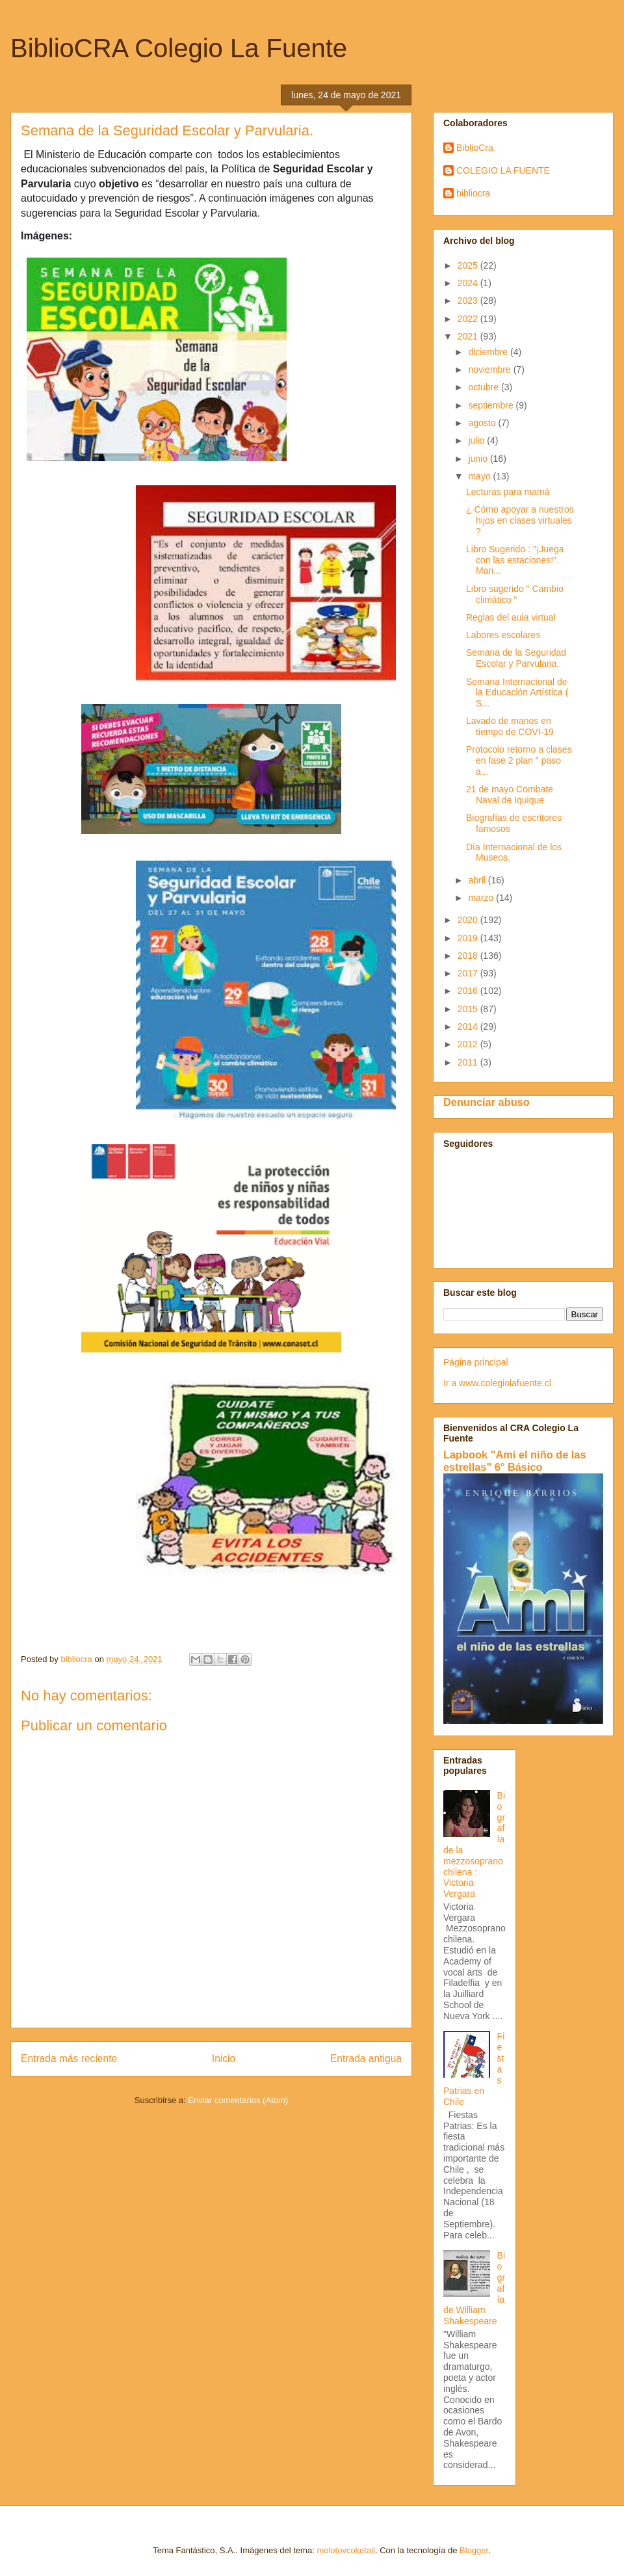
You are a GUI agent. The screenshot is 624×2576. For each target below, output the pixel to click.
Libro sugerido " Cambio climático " (515, 594)
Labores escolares (503, 635)
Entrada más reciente (69, 2058)
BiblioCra (474, 147)
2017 (469, 973)
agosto (483, 423)
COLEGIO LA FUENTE (503, 170)
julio (477, 440)
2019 (469, 938)
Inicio (223, 2058)
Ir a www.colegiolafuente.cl (497, 1383)
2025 (469, 265)
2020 (469, 920)
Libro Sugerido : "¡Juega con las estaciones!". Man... (515, 560)
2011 (469, 1062)
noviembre (490, 369)
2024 (469, 283)
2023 (469, 300)
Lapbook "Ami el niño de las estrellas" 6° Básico (514, 1461)
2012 (469, 1044)
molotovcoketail (346, 2550)
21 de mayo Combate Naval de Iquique (509, 794)
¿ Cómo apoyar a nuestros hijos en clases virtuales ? (520, 520)
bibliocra (473, 193)
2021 (469, 336)
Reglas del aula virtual (511, 617)
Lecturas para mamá (507, 492)
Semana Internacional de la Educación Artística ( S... (517, 693)
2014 (469, 1026)
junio (478, 458)
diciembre (489, 352)
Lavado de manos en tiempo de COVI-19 (510, 726)
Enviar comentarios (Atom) (238, 2100)
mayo (480, 476)
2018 (469, 955)
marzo (482, 897)
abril (478, 880)
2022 (469, 319)
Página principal (475, 1362)
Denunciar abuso (486, 1102)
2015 (469, 1009)
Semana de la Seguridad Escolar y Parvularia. (516, 658)
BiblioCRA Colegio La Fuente (178, 48)
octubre (484, 387)
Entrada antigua (366, 2058)
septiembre (491, 405)
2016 (469, 991)
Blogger (474, 2550)
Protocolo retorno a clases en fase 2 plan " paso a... (519, 760)
